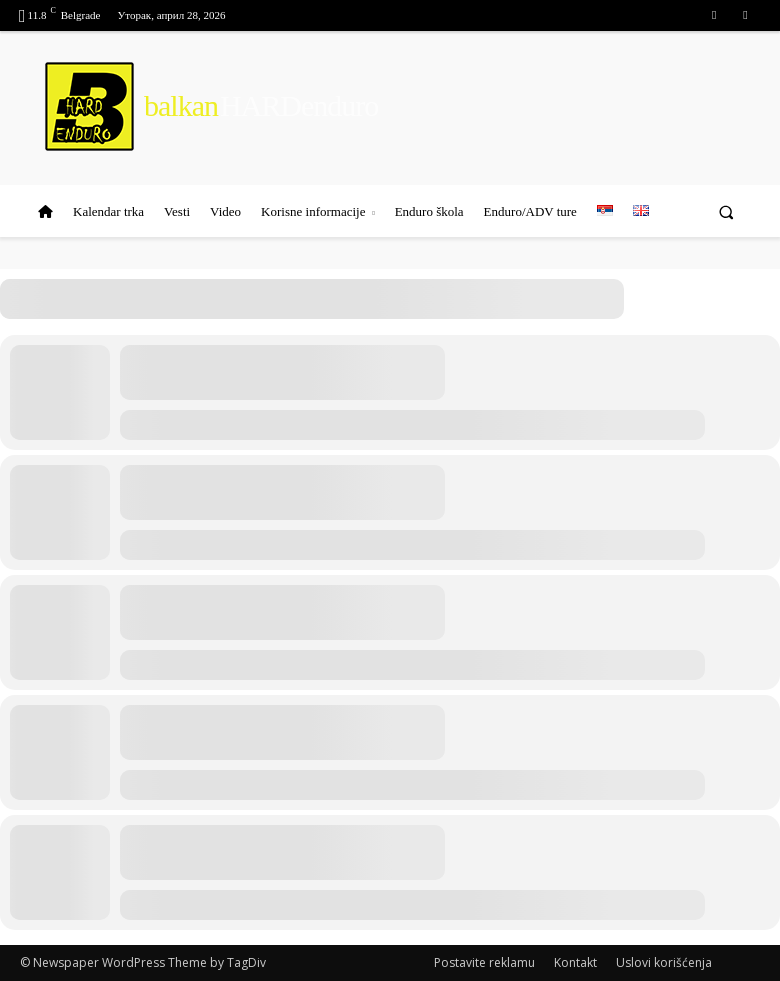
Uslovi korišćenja (664, 962)
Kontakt (575, 962)
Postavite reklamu (484, 962)
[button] (726, 211)
